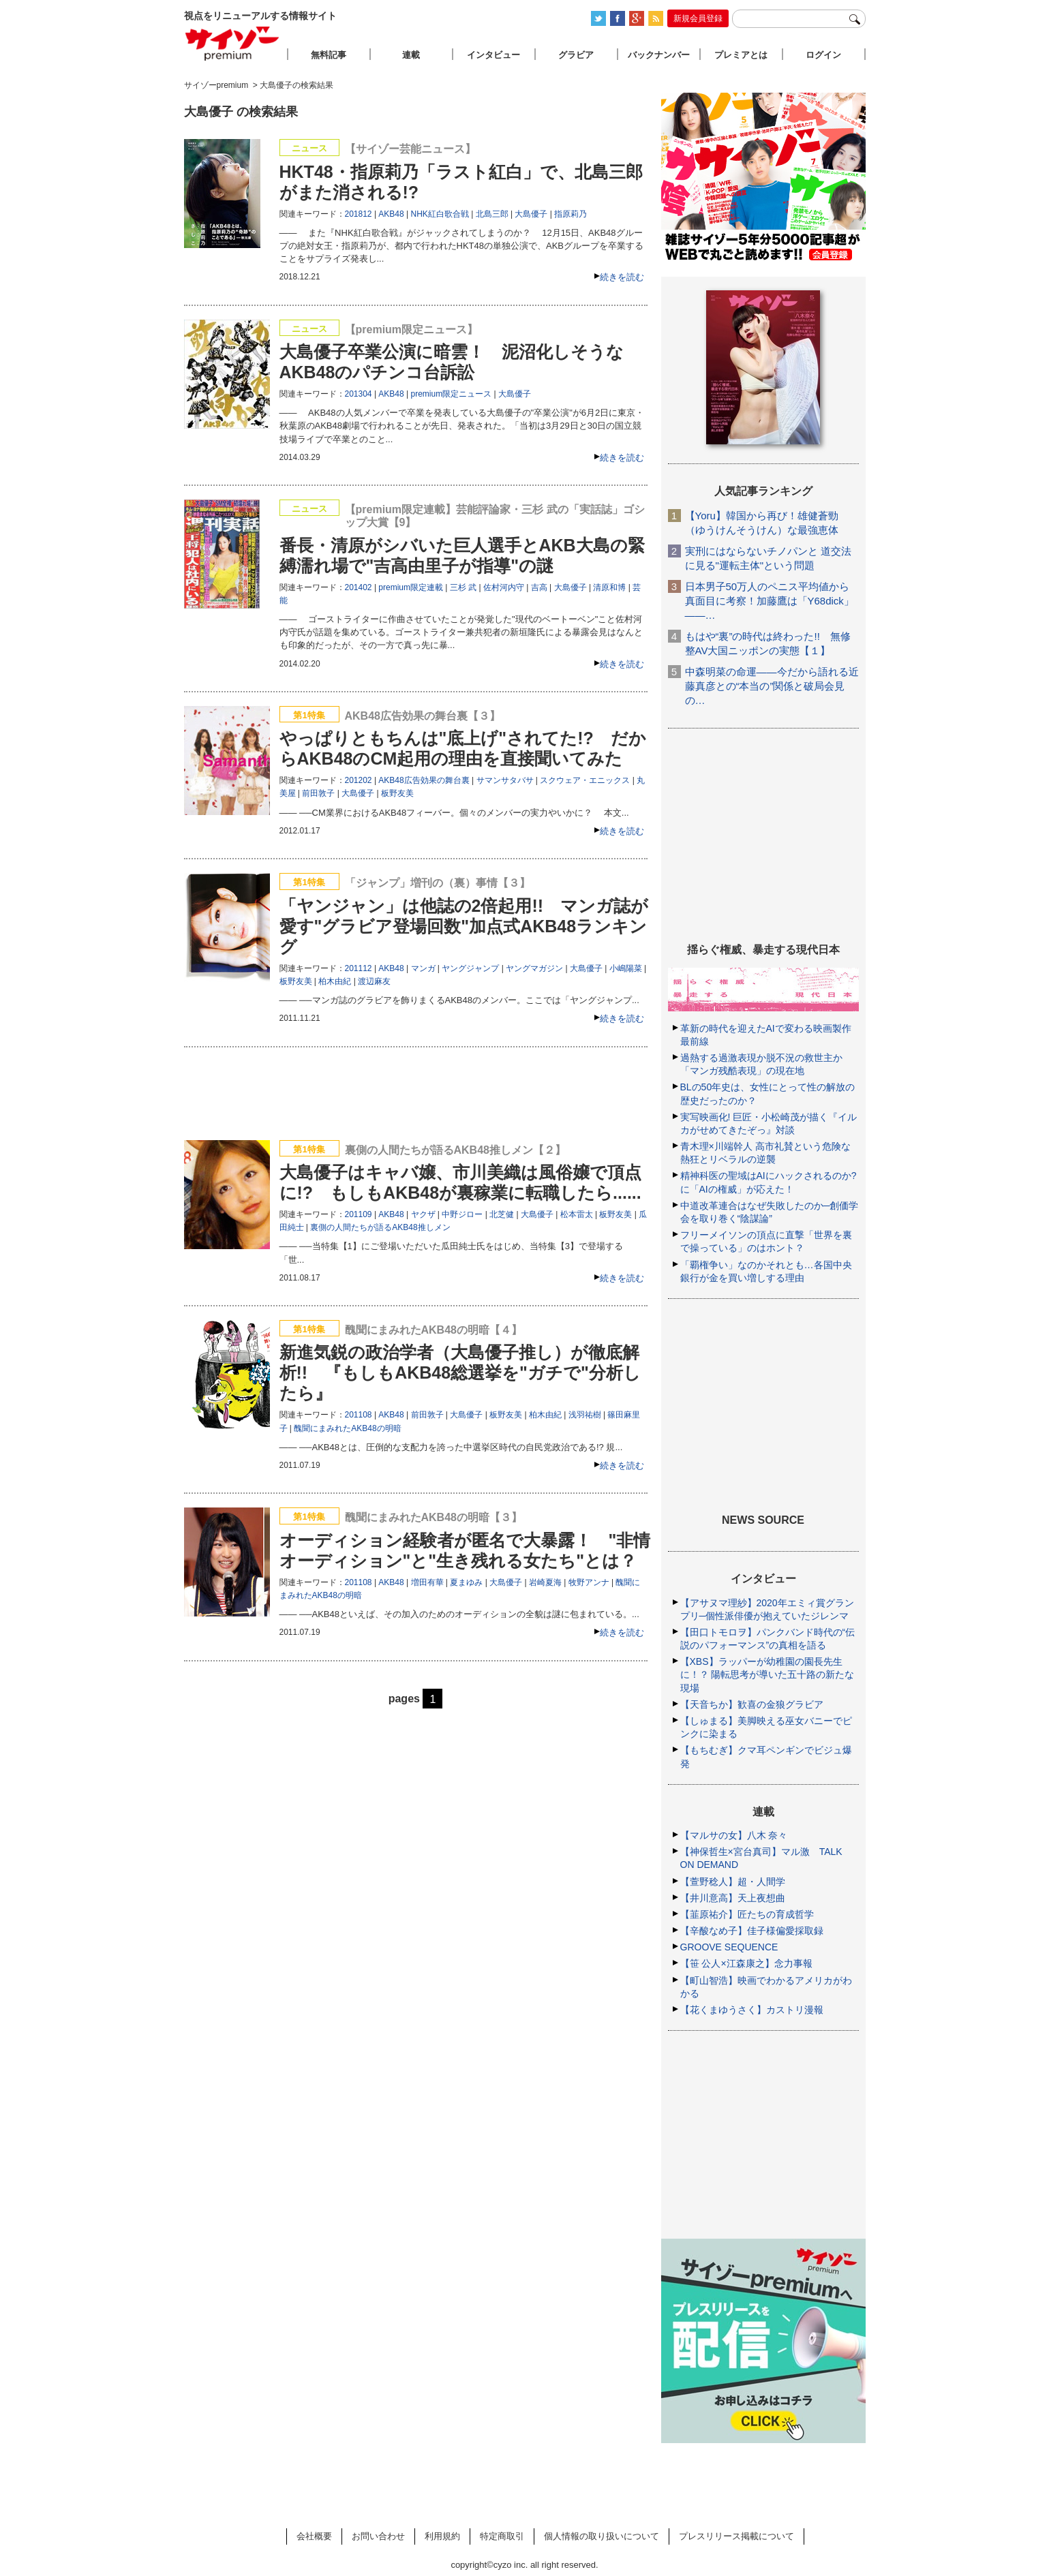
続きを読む (622, 277)
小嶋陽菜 (625, 968)
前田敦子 (318, 793)
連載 (411, 55)
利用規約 (442, 2536)
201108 (358, 1415)
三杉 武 (463, 587)
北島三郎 (492, 214)
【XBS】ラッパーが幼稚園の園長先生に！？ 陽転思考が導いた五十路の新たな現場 (767, 1674)
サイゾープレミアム (232, 43)
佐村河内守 (503, 587)
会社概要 (314, 2536)
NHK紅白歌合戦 (440, 214)
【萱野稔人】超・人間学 (732, 1881)
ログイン (823, 55)
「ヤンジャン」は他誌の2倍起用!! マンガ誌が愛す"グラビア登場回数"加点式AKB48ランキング (464, 926)
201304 (358, 394)
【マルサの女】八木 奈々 (734, 1835)
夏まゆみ (466, 1582)
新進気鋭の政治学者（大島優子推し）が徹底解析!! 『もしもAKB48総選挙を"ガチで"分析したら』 (460, 1372)
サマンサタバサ (505, 780)
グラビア (576, 55)
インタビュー (493, 55)
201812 (358, 214)
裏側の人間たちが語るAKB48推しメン (380, 1227)
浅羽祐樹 (584, 1415)
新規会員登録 (698, 18)
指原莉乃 (570, 214)
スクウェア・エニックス (585, 780)
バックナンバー (659, 55)
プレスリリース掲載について (736, 2536)
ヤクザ (423, 1214)
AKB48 (391, 214)
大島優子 (531, 214)
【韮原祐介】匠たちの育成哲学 (747, 1914)
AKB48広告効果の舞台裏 (423, 780)
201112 (358, 968)
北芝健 (501, 1214)
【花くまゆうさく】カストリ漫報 (751, 2009)
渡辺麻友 (374, 981)
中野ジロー (462, 1214)
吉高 (539, 587)
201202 (358, 780)
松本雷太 (576, 1214)
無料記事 (328, 55)
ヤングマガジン (534, 968)
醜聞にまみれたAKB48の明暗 (347, 1428)
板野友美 (397, 793)
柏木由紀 (334, 981)
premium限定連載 (410, 587)
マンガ (423, 968)
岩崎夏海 (545, 1582)
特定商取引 (502, 2536)
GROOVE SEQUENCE (729, 1947)
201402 (358, 587)
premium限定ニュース (451, 394)
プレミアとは (740, 55)
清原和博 (609, 587)
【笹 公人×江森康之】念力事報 (746, 1963)
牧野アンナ (588, 1582)
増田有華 (427, 1582)
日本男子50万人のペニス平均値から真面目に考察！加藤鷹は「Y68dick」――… (769, 601)
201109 (358, 1214)
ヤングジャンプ (470, 968)
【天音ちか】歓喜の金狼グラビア (751, 1704)
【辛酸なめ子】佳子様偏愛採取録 (751, 1930)
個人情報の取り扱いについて (601, 2536)
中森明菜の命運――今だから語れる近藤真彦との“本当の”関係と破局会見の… (772, 686)
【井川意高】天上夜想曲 (732, 1897)
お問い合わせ (378, 2536)
